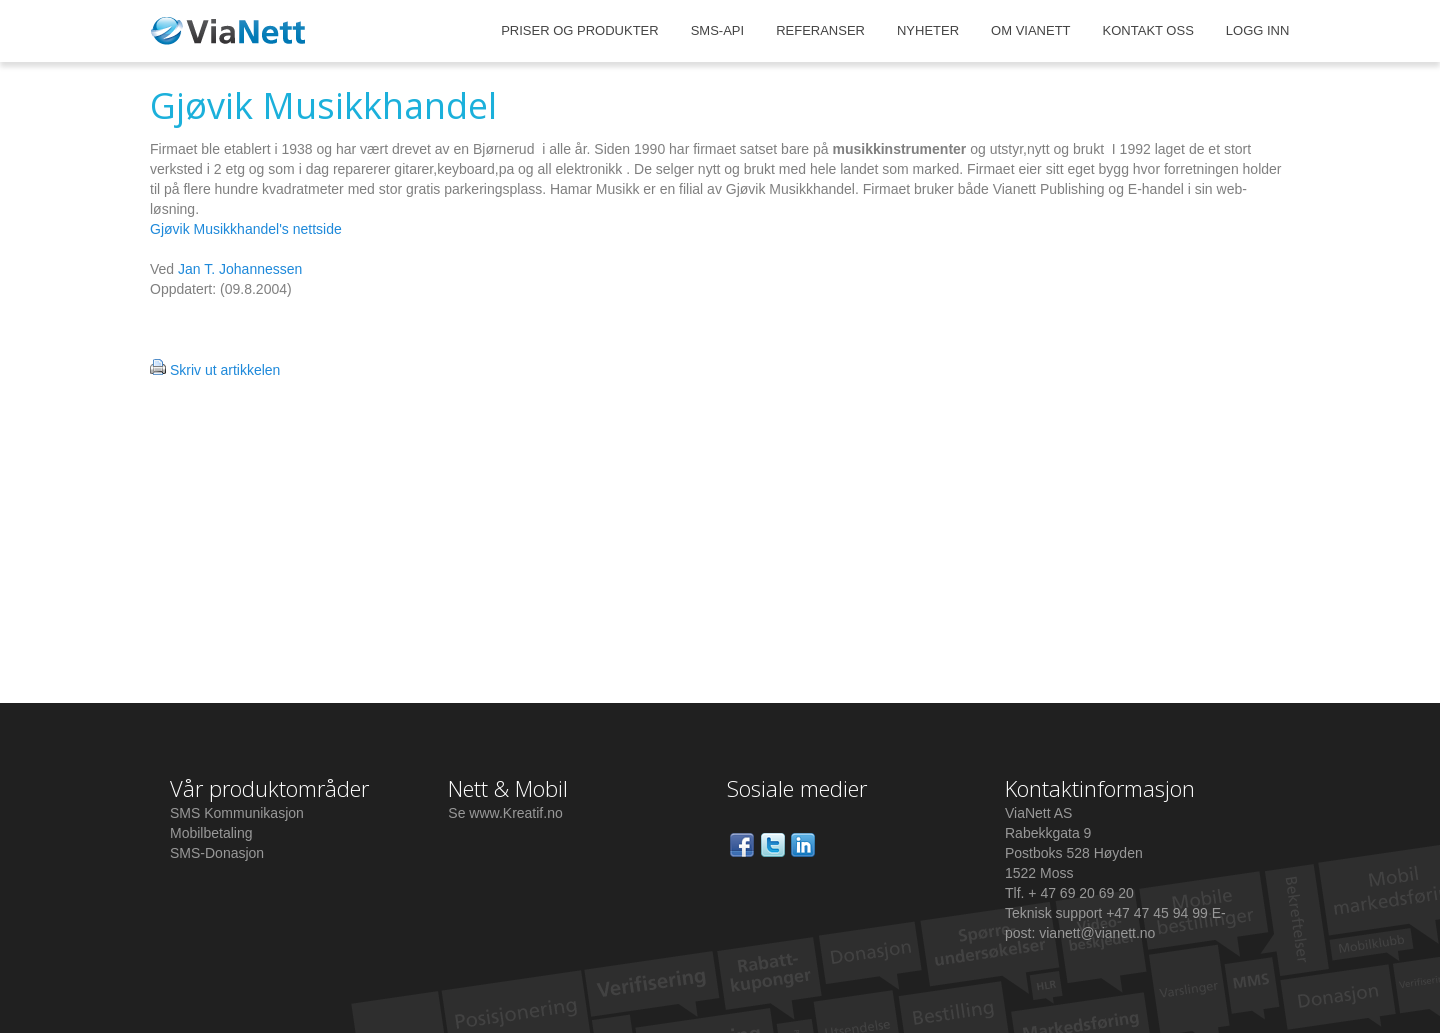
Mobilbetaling (211, 833)
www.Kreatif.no (515, 813)
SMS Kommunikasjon (237, 813)
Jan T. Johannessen (240, 269)
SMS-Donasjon (217, 853)
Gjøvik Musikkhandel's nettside (246, 229)
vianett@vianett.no (1097, 933)
